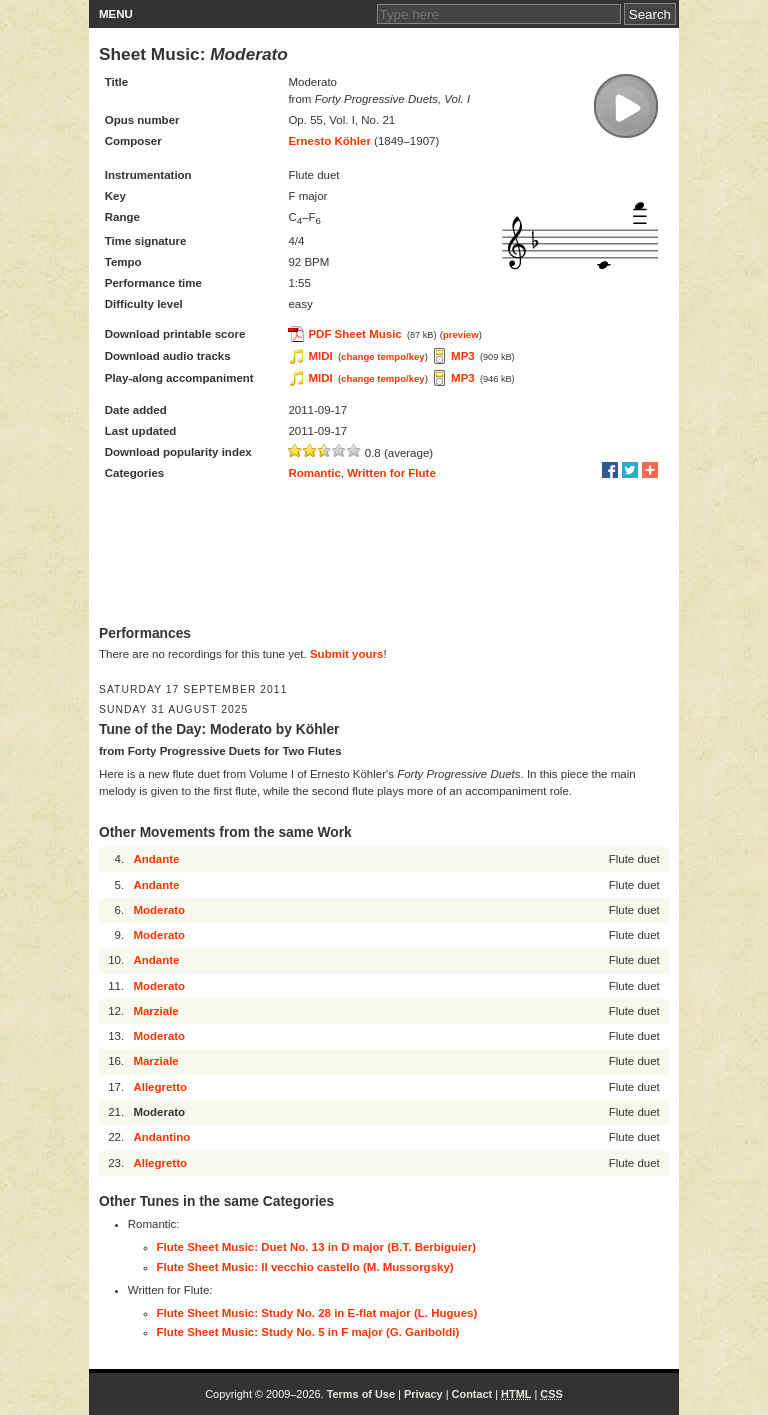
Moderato (159, 910)
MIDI (320, 356)
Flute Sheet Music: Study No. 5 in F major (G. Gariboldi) (308, 1332)
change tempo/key (383, 356)
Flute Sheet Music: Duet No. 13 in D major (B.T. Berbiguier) (316, 1247)
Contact (472, 1394)
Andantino (161, 1137)
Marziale (155, 1011)
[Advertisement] (384, 555)
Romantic (314, 473)
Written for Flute (391, 473)
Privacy (423, 1394)
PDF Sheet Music (354, 334)
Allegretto (160, 1087)
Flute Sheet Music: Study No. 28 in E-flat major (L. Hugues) (317, 1313)
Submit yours (346, 654)
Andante (156, 859)
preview (461, 334)
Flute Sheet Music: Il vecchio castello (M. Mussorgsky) (305, 1267)
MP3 (463, 356)
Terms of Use (361, 1394)
